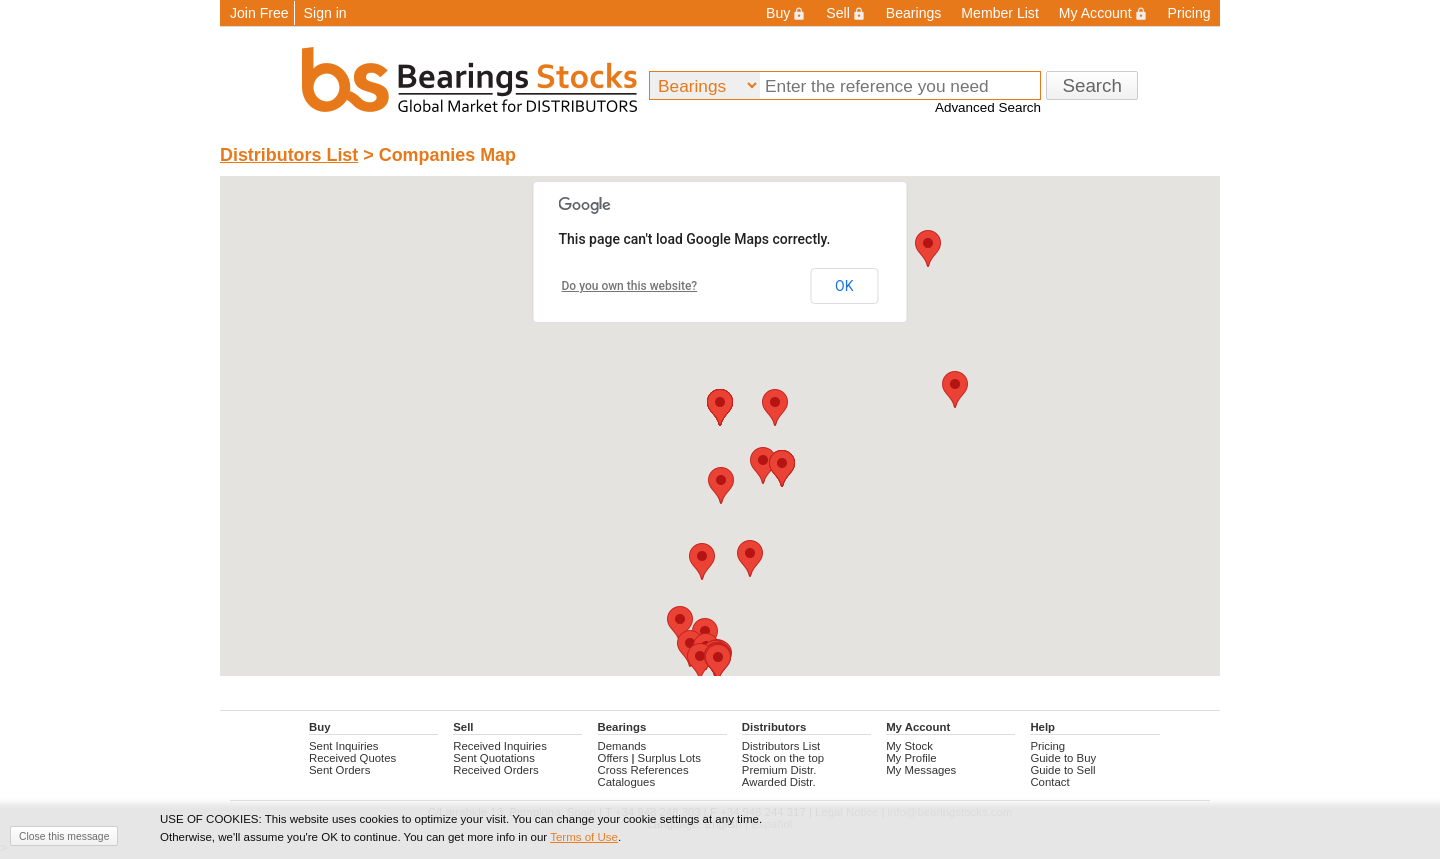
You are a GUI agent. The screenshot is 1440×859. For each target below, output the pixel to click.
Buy (786, 13)
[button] (721, 485)
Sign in (325, 13)
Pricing (1189, 13)
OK (844, 286)
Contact (1049, 782)
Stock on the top (783, 758)
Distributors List (289, 155)
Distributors (774, 727)
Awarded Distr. (779, 782)
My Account (1103, 13)
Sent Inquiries (344, 746)
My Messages (921, 770)
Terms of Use (584, 837)
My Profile (911, 758)
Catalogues (627, 782)
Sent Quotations (494, 758)
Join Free (259, 13)
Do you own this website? (630, 286)
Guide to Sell (1062, 770)
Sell (845, 13)
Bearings (914, 13)
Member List (999, 13)
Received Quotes (352, 758)
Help (1042, 727)
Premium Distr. (779, 770)
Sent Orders (339, 770)
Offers (613, 758)
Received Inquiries (500, 746)
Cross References (643, 770)
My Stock (909, 746)
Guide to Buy (1063, 758)
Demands (622, 746)
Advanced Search (988, 107)
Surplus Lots (669, 758)
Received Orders (495, 770)
